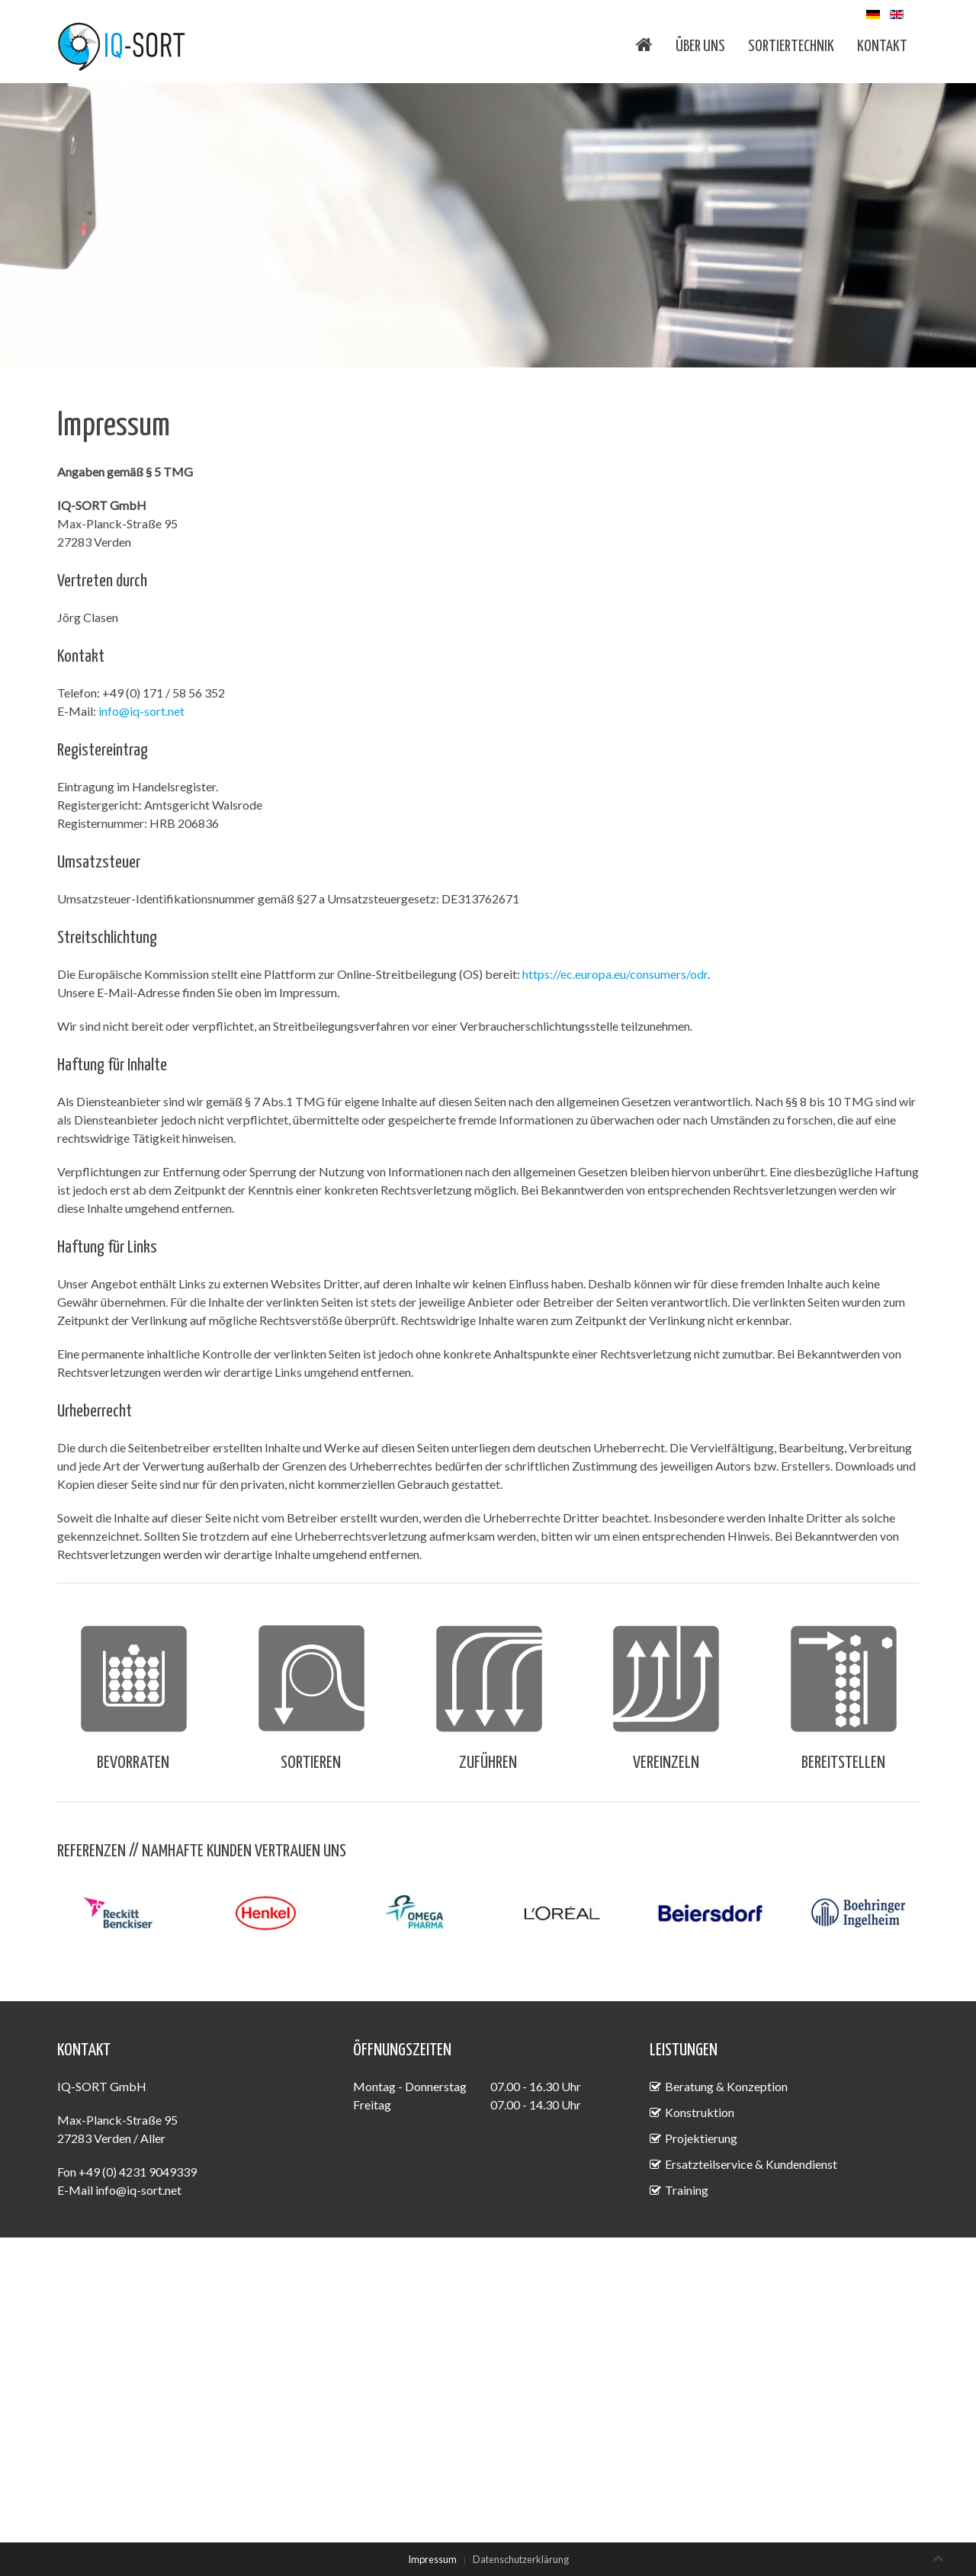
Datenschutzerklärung (521, 2559)
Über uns (700, 46)
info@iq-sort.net (141, 711)
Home (644, 44)
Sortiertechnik (791, 46)
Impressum (432, 2559)
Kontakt (882, 46)
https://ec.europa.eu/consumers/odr (615, 974)
